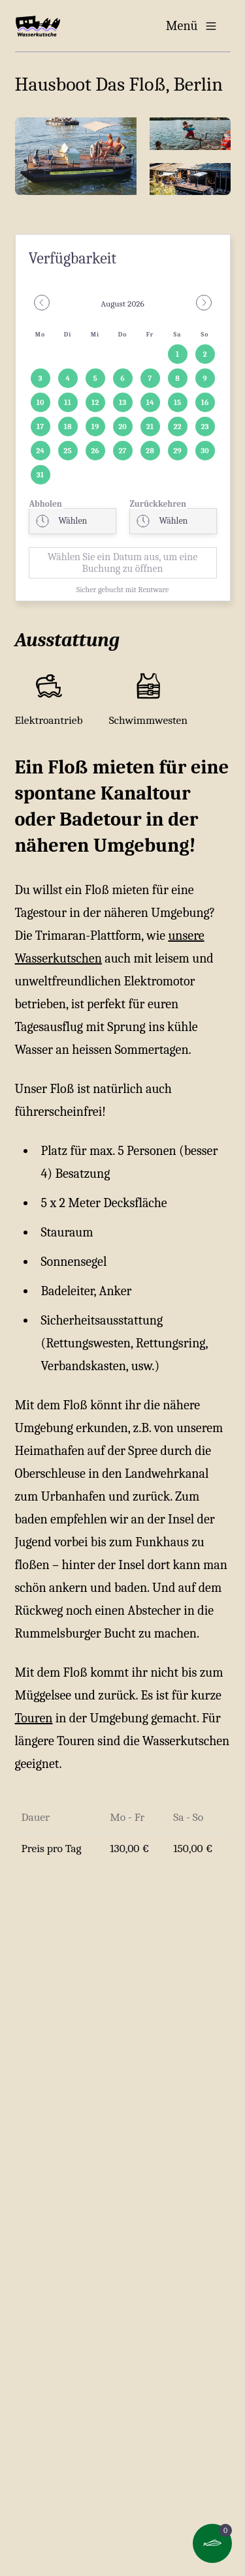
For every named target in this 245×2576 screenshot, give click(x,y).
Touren (34, 1718)
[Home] (38, 26)
